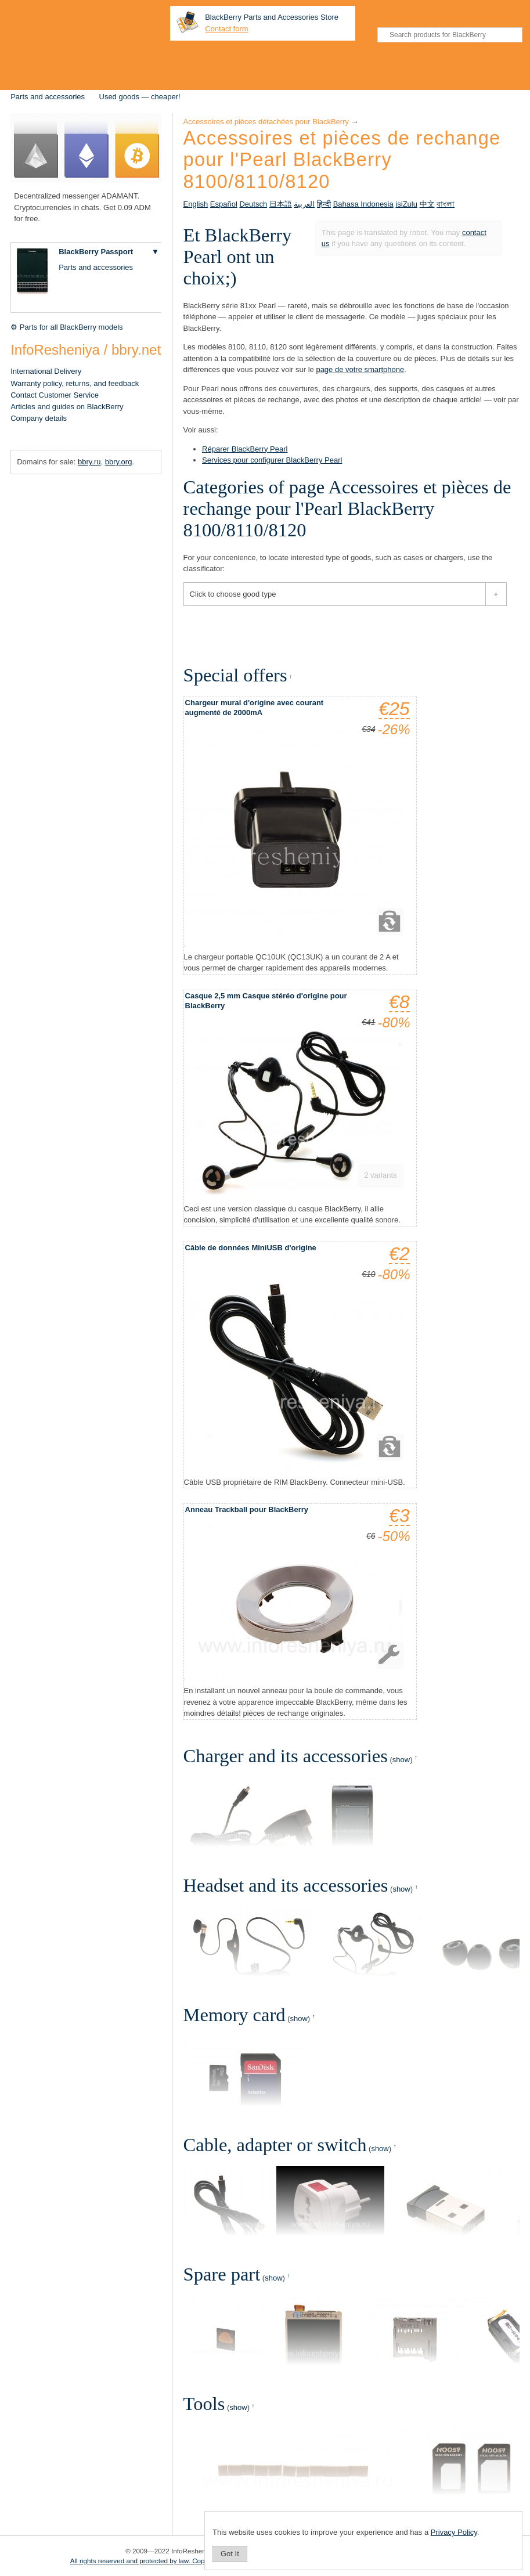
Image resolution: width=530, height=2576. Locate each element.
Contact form (226, 28)
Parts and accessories (47, 96)
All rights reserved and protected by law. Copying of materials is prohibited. (182, 2560)
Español (223, 204)
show (401, 1759)
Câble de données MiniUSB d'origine (250, 1247)
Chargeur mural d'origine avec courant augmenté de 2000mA (254, 707)
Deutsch (253, 204)
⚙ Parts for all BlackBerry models (66, 327)
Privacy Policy (454, 2532)
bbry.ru (89, 461)
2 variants (380, 1175)
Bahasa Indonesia (363, 204)
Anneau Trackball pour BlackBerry (246, 1509)
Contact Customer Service (54, 395)
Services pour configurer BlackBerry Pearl (272, 460)
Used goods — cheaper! (140, 96)
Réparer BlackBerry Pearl (244, 449)
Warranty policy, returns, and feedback (74, 383)
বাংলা (446, 204)
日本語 (280, 204)
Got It (230, 2553)
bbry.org (118, 461)
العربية (304, 204)
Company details (38, 418)
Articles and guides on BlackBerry (66, 406)
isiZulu (406, 204)
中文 (427, 204)
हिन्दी (324, 204)
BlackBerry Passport (96, 251)
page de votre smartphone (360, 369)
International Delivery (45, 371)
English (195, 204)
